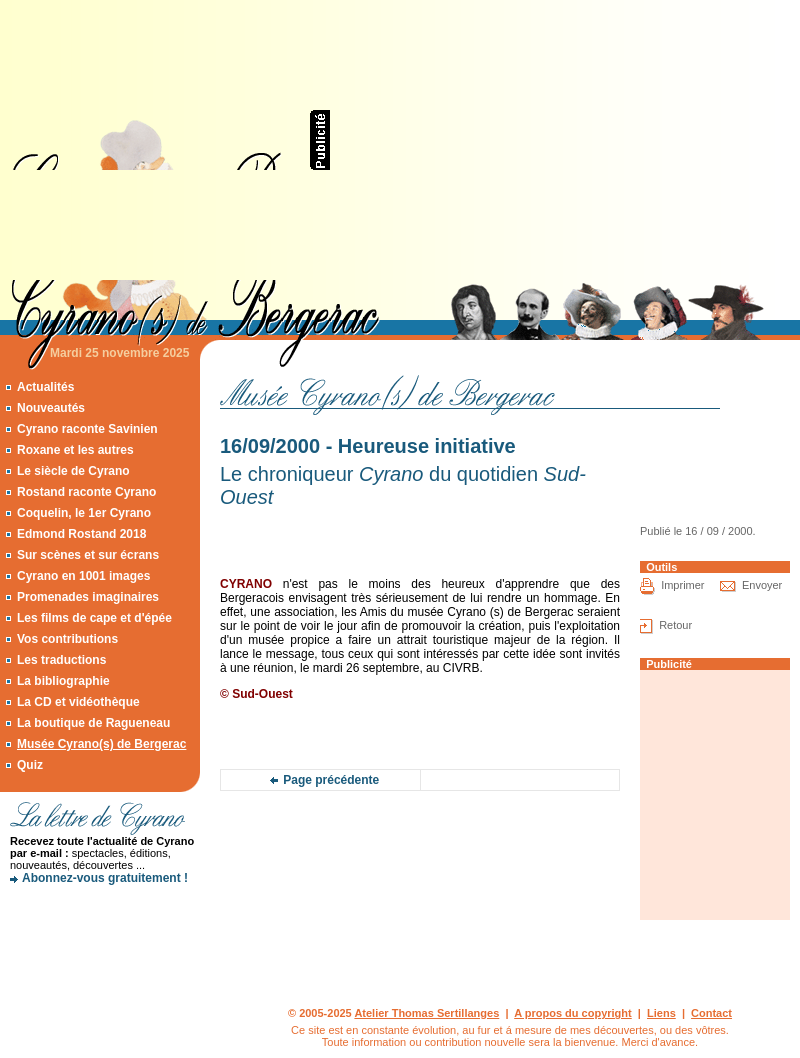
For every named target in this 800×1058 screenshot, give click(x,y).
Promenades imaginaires (88, 597)
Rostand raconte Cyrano (86, 492)
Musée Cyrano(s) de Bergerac (101, 744)
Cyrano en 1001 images (83, 576)
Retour (675, 625)
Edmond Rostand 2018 (81, 534)
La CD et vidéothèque (78, 702)
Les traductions (61, 660)
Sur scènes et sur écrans (88, 555)
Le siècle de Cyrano (73, 471)
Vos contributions (67, 639)
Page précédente (331, 780)
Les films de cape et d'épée (94, 618)
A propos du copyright (573, 1013)
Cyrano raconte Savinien (87, 429)
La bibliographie (63, 681)
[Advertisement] (550, 140)
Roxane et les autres (75, 450)
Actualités (45, 387)
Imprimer (682, 585)
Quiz (30, 765)
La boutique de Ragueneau (93, 723)
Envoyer (762, 585)
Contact (711, 1013)
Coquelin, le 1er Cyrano (84, 513)
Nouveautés (51, 408)
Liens (661, 1013)
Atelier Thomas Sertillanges (426, 1013)
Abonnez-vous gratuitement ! (105, 878)
